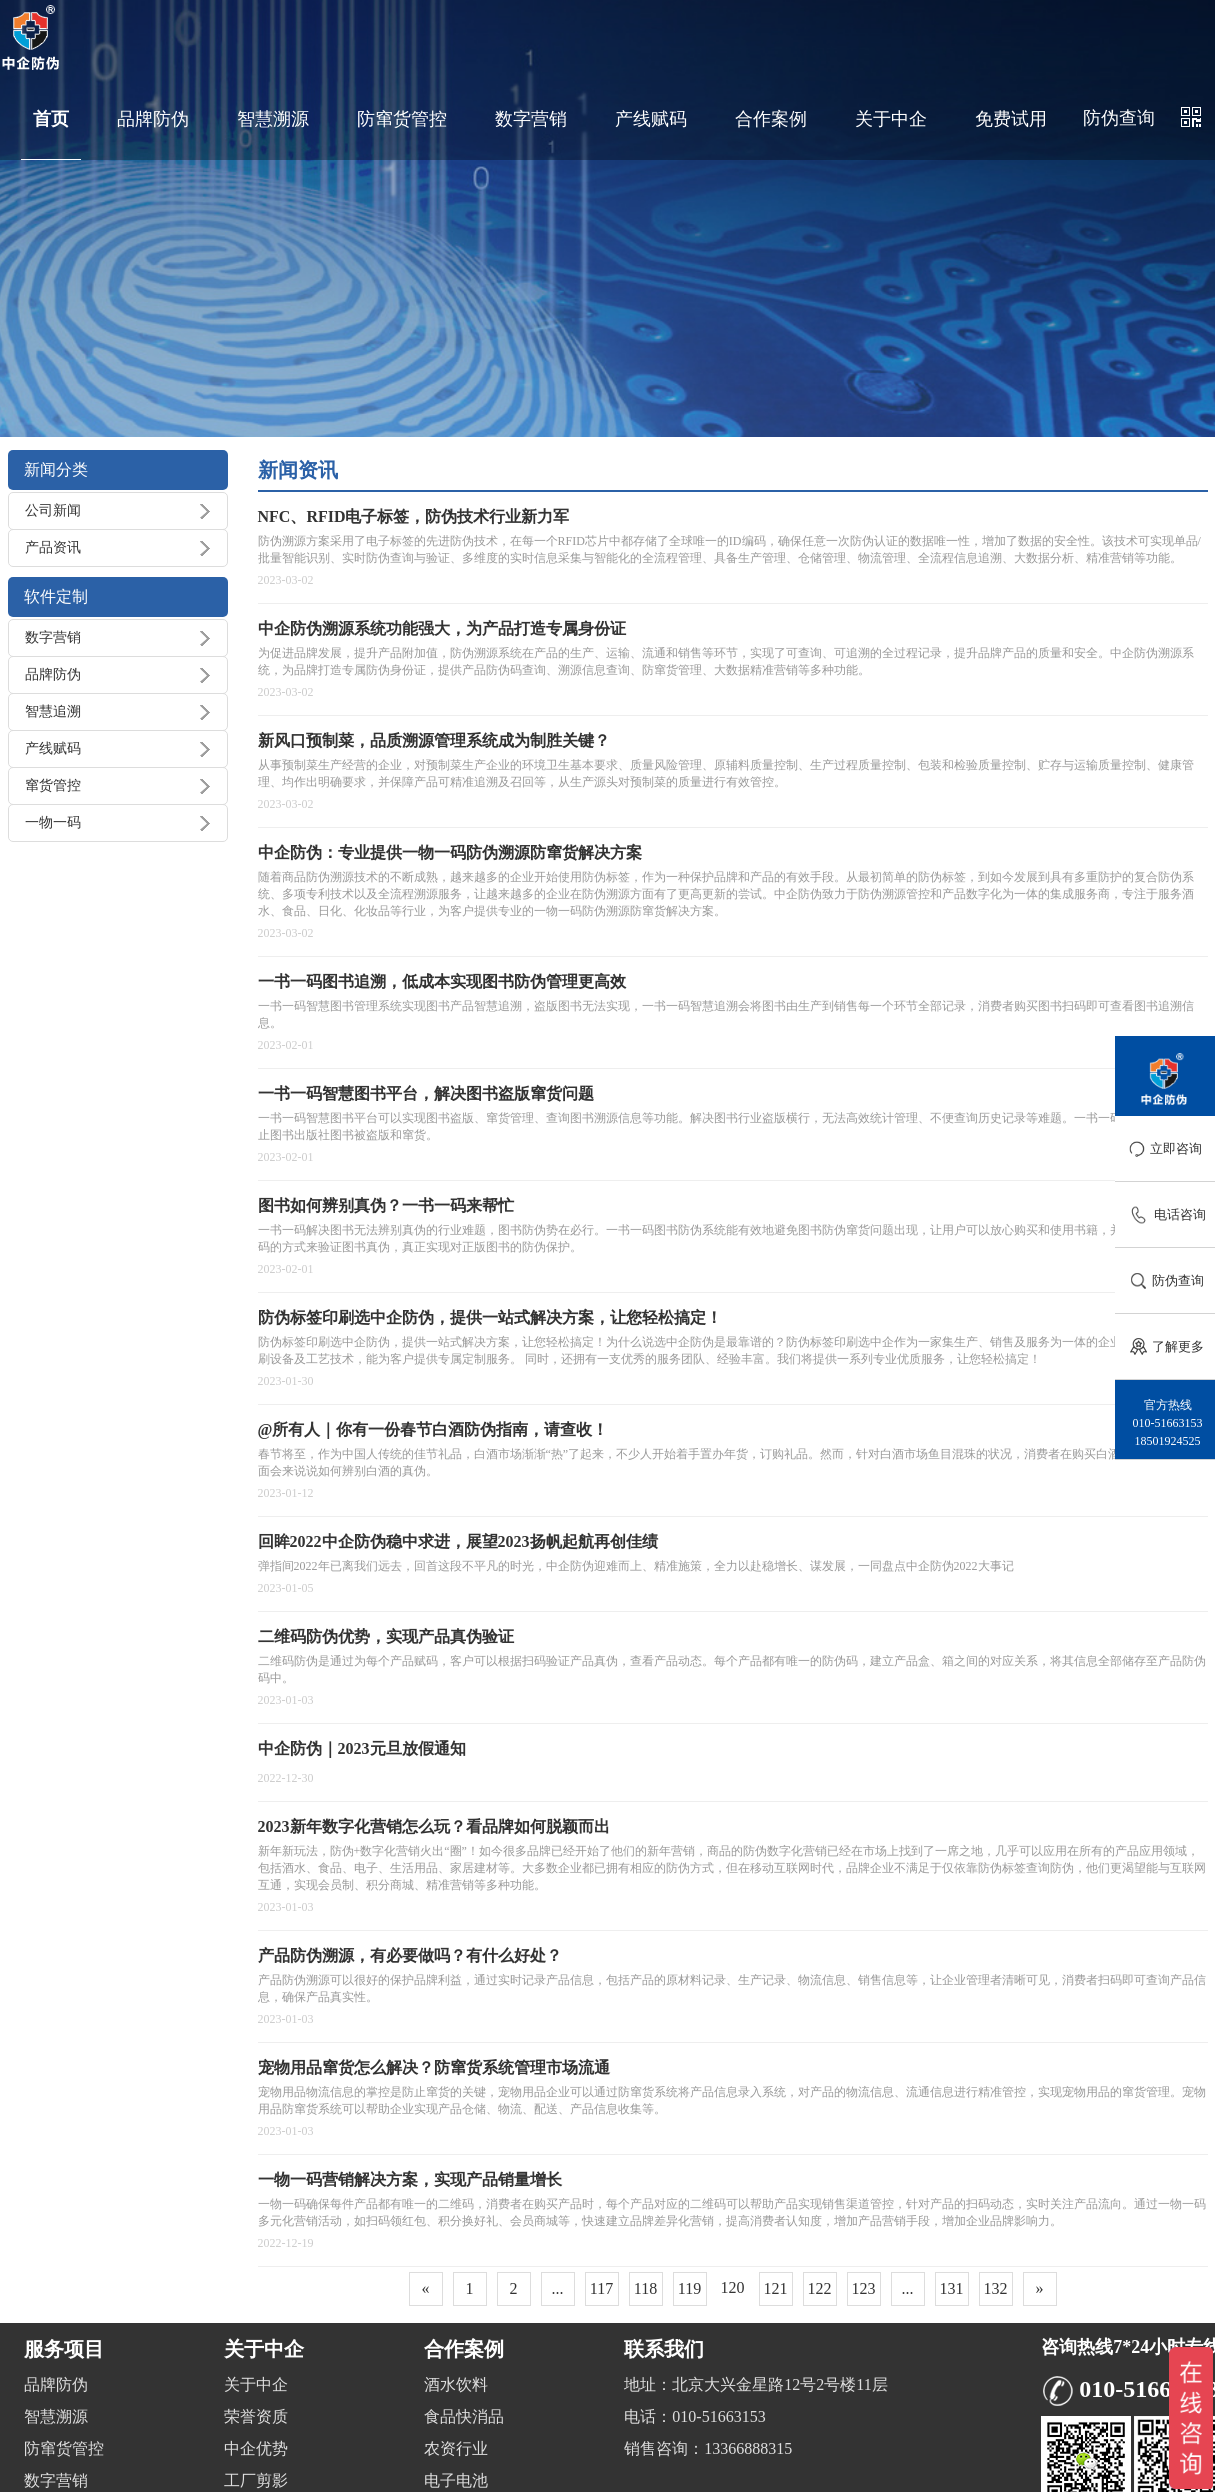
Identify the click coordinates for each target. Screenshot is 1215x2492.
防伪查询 (1119, 118)
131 (952, 2288)
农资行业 (456, 2448)
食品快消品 (464, 2416)
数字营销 (531, 119)
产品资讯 (53, 547)
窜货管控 (53, 785)
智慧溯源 (273, 119)
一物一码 (53, 822)
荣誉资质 (256, 2416)
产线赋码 (651, 119)
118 (645, 2288)
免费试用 (1011, 119)
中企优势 (256, 2448)
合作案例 (771, 119)
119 (689, 2288)
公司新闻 (53, 510)
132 (996, 2288)
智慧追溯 (53, 711)
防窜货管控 (402, 119)
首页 (51, 119)
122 (820, 2288)
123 (864, 2288)
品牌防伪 (153, 119)
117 (601, 2288)
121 (776, 2288)
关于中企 (891, 119)
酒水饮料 (456, 2384)
